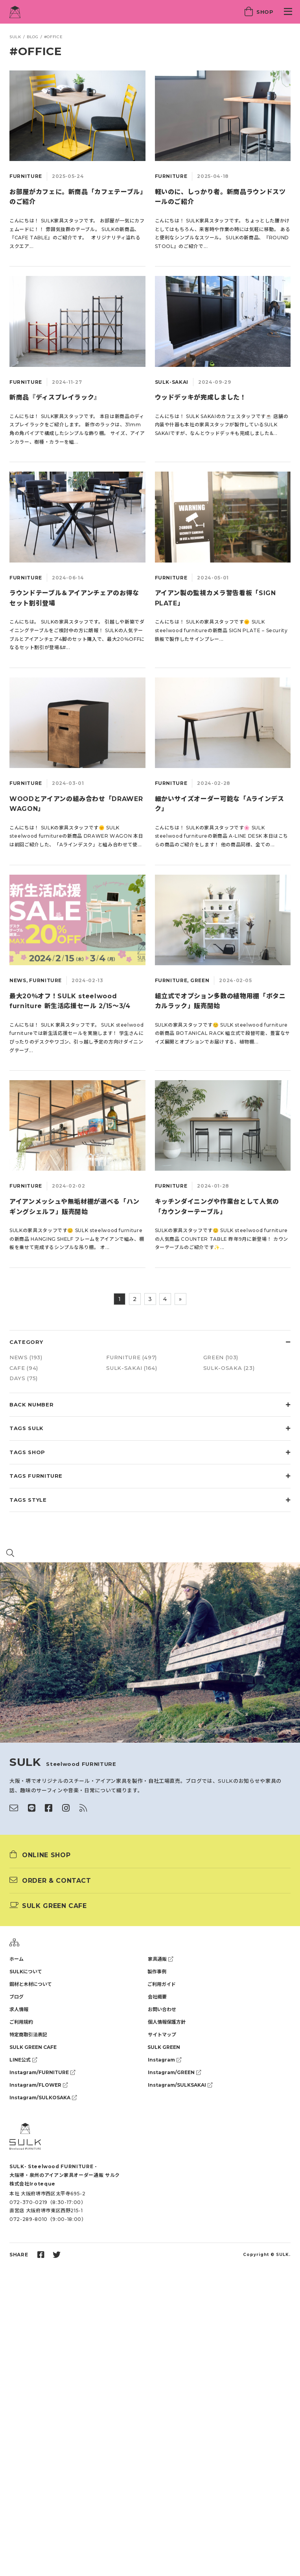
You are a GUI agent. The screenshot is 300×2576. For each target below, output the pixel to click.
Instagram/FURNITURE (42, 2072)
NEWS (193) (25, 1357)
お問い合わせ (162, 2009)
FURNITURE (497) (131, 1357)
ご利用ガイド (161, 1984)
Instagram (164, 2060)
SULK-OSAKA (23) (229, 1368)
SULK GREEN (163, 2047)
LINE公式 (23, 2060)
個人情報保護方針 (167, 2022)
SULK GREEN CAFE (33, 2047)
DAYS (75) (23, 1378)
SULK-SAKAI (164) (131, 1368)
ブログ (16, 1997)
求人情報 (18, 2009)
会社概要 (157, 1997)
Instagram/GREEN (174, 2072)
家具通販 (160, 1959)
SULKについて (25, 1972)
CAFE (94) (23, 1368)
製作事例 (156, 1972)
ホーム (16, 1959)
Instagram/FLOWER (38, 2085)
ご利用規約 (21, 2022)
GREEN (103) (220, 1357)
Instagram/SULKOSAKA (43, 2097)
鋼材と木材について (30, 1984)
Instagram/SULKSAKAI (180, 2085)
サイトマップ (162, 2034)
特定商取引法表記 (28, 2034)
